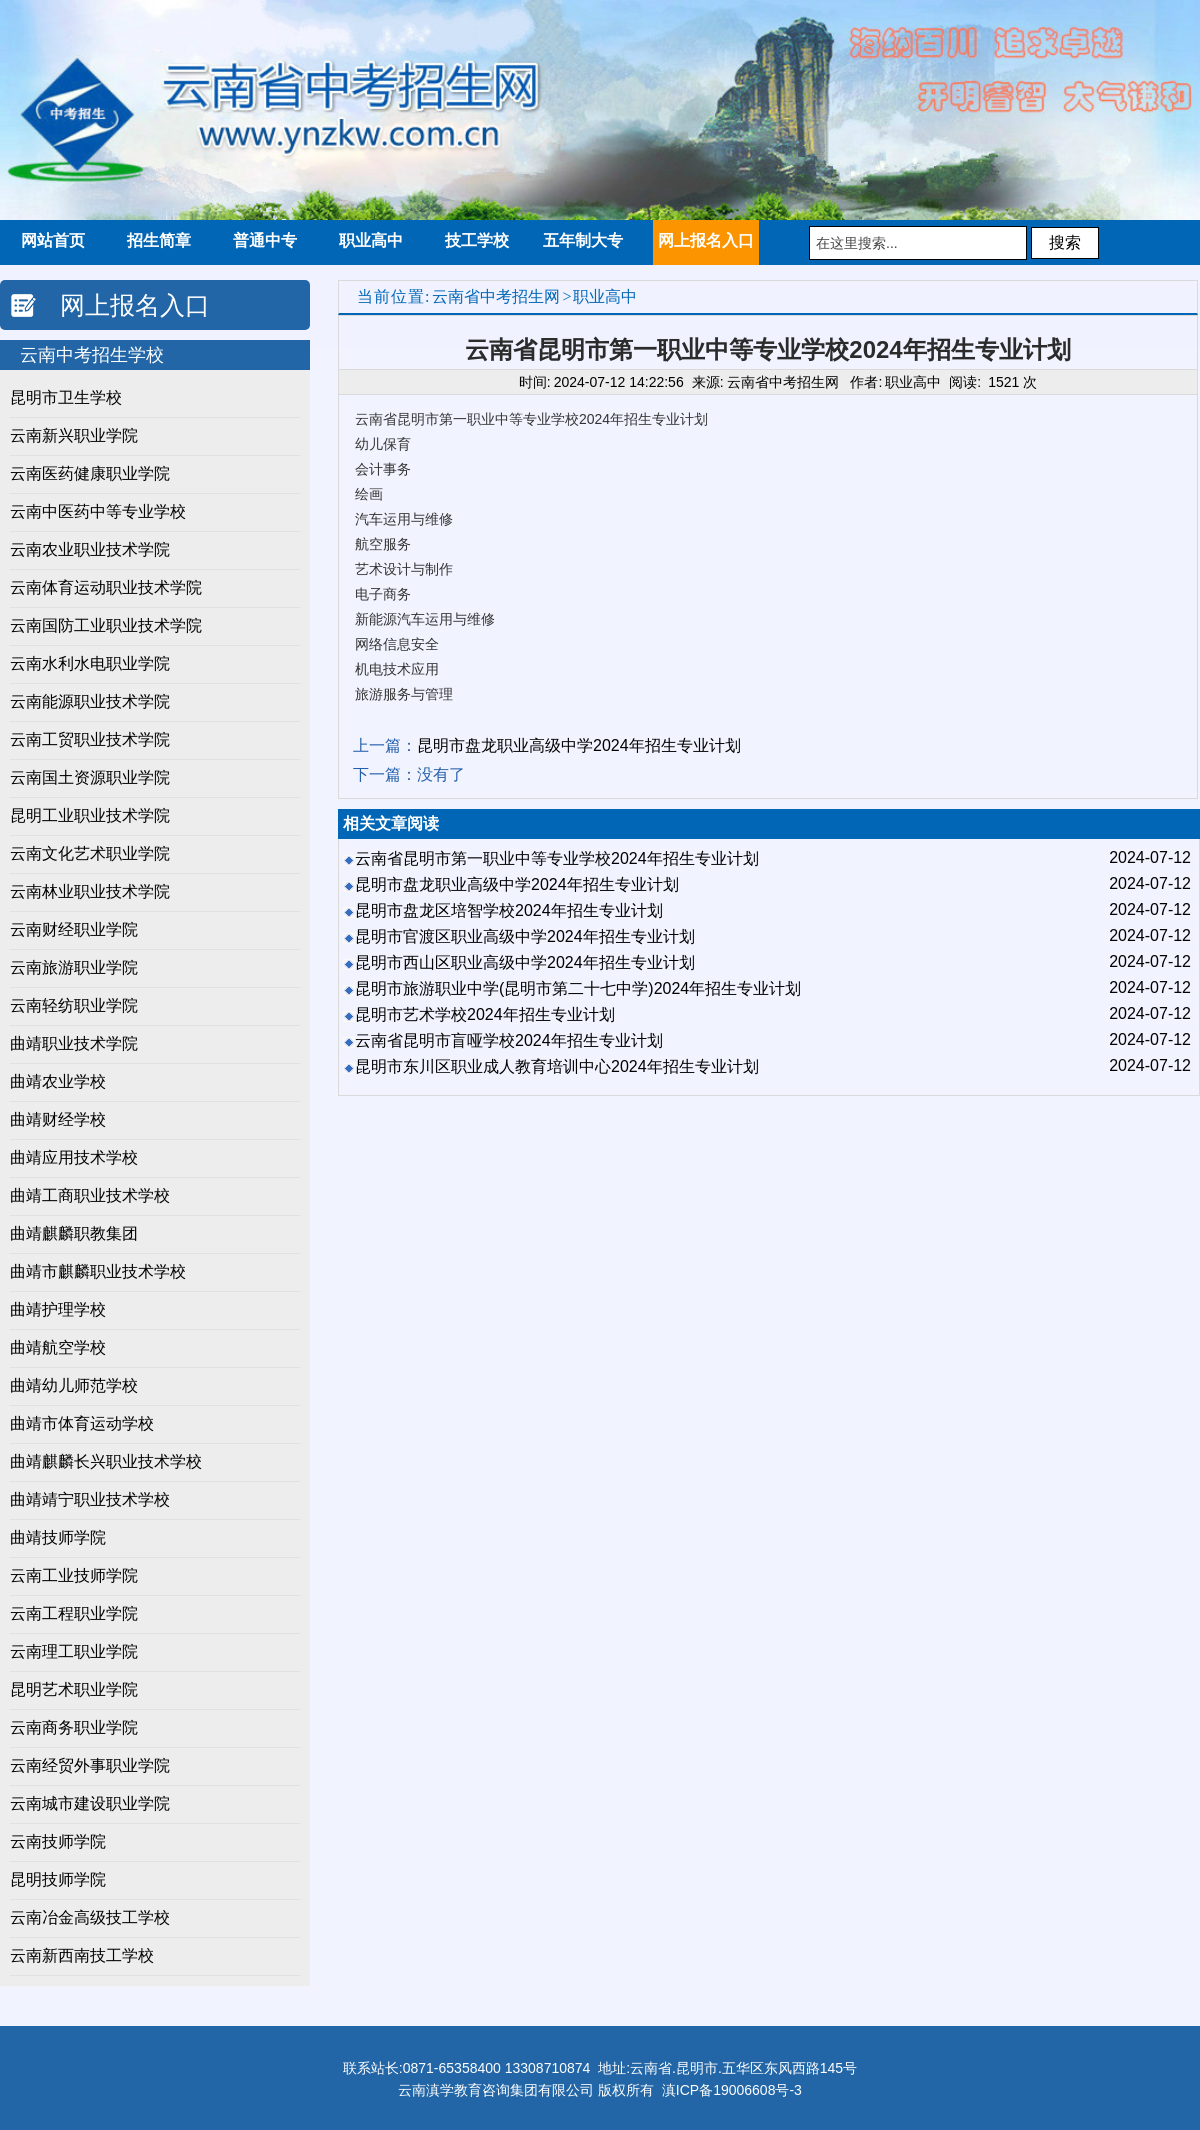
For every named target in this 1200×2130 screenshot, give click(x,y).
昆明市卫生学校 (66, 397)
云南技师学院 (58, 1841)
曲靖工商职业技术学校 (90, 1195)
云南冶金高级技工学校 (90, 1917)
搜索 (1065, 242)
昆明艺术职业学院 (74, 1689)
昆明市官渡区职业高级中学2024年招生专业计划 (525, 936)
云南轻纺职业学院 (74, 1005)
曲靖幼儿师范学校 (74, 1385)
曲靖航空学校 (58, 1347)
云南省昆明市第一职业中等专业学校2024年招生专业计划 (557, 858)
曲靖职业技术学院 (74, 1043)
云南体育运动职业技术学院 (106, 587)
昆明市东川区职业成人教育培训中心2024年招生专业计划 (557, 1066)
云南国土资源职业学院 (90, 777)
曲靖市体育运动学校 (82, 1423)
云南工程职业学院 (74, 1613)
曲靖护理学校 (58, 1309)
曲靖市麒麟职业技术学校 (98, 1271)
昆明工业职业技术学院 (90, 815)
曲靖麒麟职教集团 (74, 1233)
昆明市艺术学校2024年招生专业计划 (485, 1014)
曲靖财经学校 (58, 1119)
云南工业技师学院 (74, 1575)
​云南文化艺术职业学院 (90, 853)
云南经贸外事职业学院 (90, 1765)
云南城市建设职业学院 (90, 1803)
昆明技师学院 (58, 1879)
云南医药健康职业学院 (90, 473)
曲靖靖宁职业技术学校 (90, 1499)
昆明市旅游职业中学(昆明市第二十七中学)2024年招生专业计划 (578, 988)
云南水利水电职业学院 (90, 663)
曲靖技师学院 (58, 1537)
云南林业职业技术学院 (90, 891)
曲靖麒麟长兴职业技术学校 (106, 1461)
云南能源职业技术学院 (90, 701)
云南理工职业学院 (74, 1651)
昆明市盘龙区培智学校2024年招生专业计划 (509, 910)
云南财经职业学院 (74, 929)
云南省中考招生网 (496, 296)
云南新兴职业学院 (74, 435)
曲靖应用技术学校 (74, 1157)
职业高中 (605, 296)
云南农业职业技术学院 (90, 549)
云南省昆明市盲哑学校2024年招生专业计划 (509, 1040)
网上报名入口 (135, 305)
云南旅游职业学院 (74, 967)
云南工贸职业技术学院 (90, 739)
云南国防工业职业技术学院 (106, 625)
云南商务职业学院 (74, 1727)
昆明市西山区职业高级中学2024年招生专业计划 (525, 962)
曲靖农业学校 (58, 1081)
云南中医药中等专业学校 (98, 511)
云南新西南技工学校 (82, 1955)
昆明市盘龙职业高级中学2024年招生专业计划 (579, 745)
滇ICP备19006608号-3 (732, 2090)
